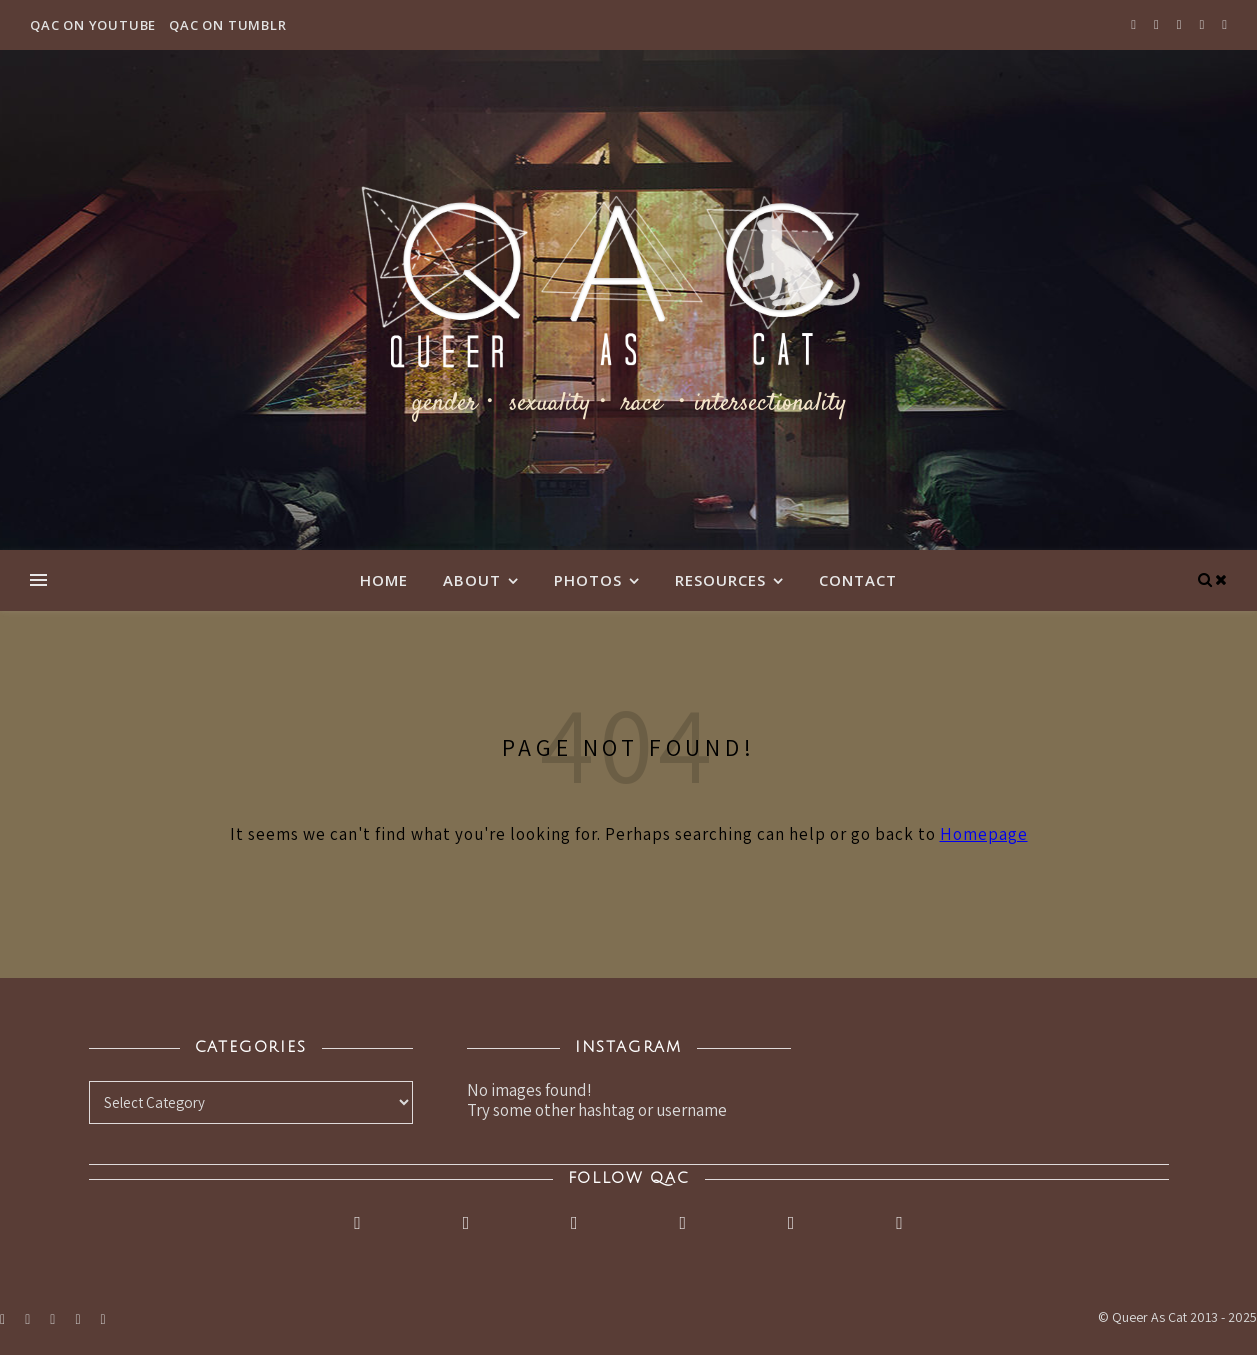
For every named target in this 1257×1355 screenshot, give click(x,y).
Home (384, 580)
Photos (588, 580)
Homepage (984, 834)
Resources (720, 580)
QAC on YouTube (93, 25)
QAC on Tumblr (227, 25)
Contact (858, 580)
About (472, 580)
